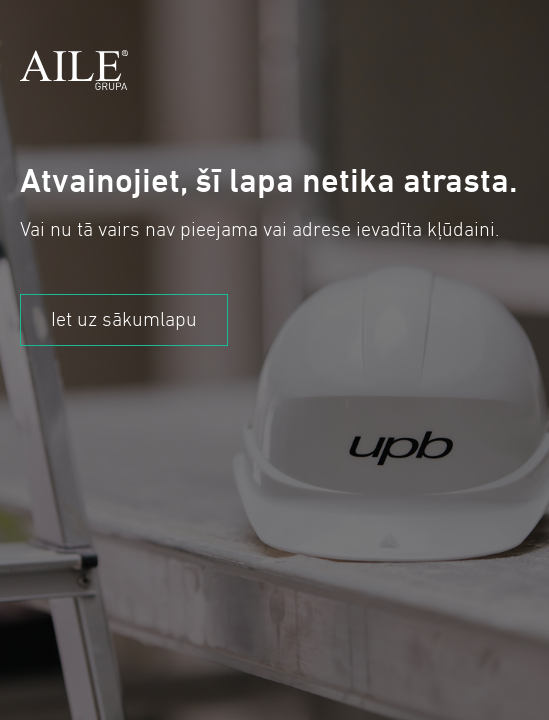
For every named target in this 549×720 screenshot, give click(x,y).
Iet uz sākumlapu (124, 319)
